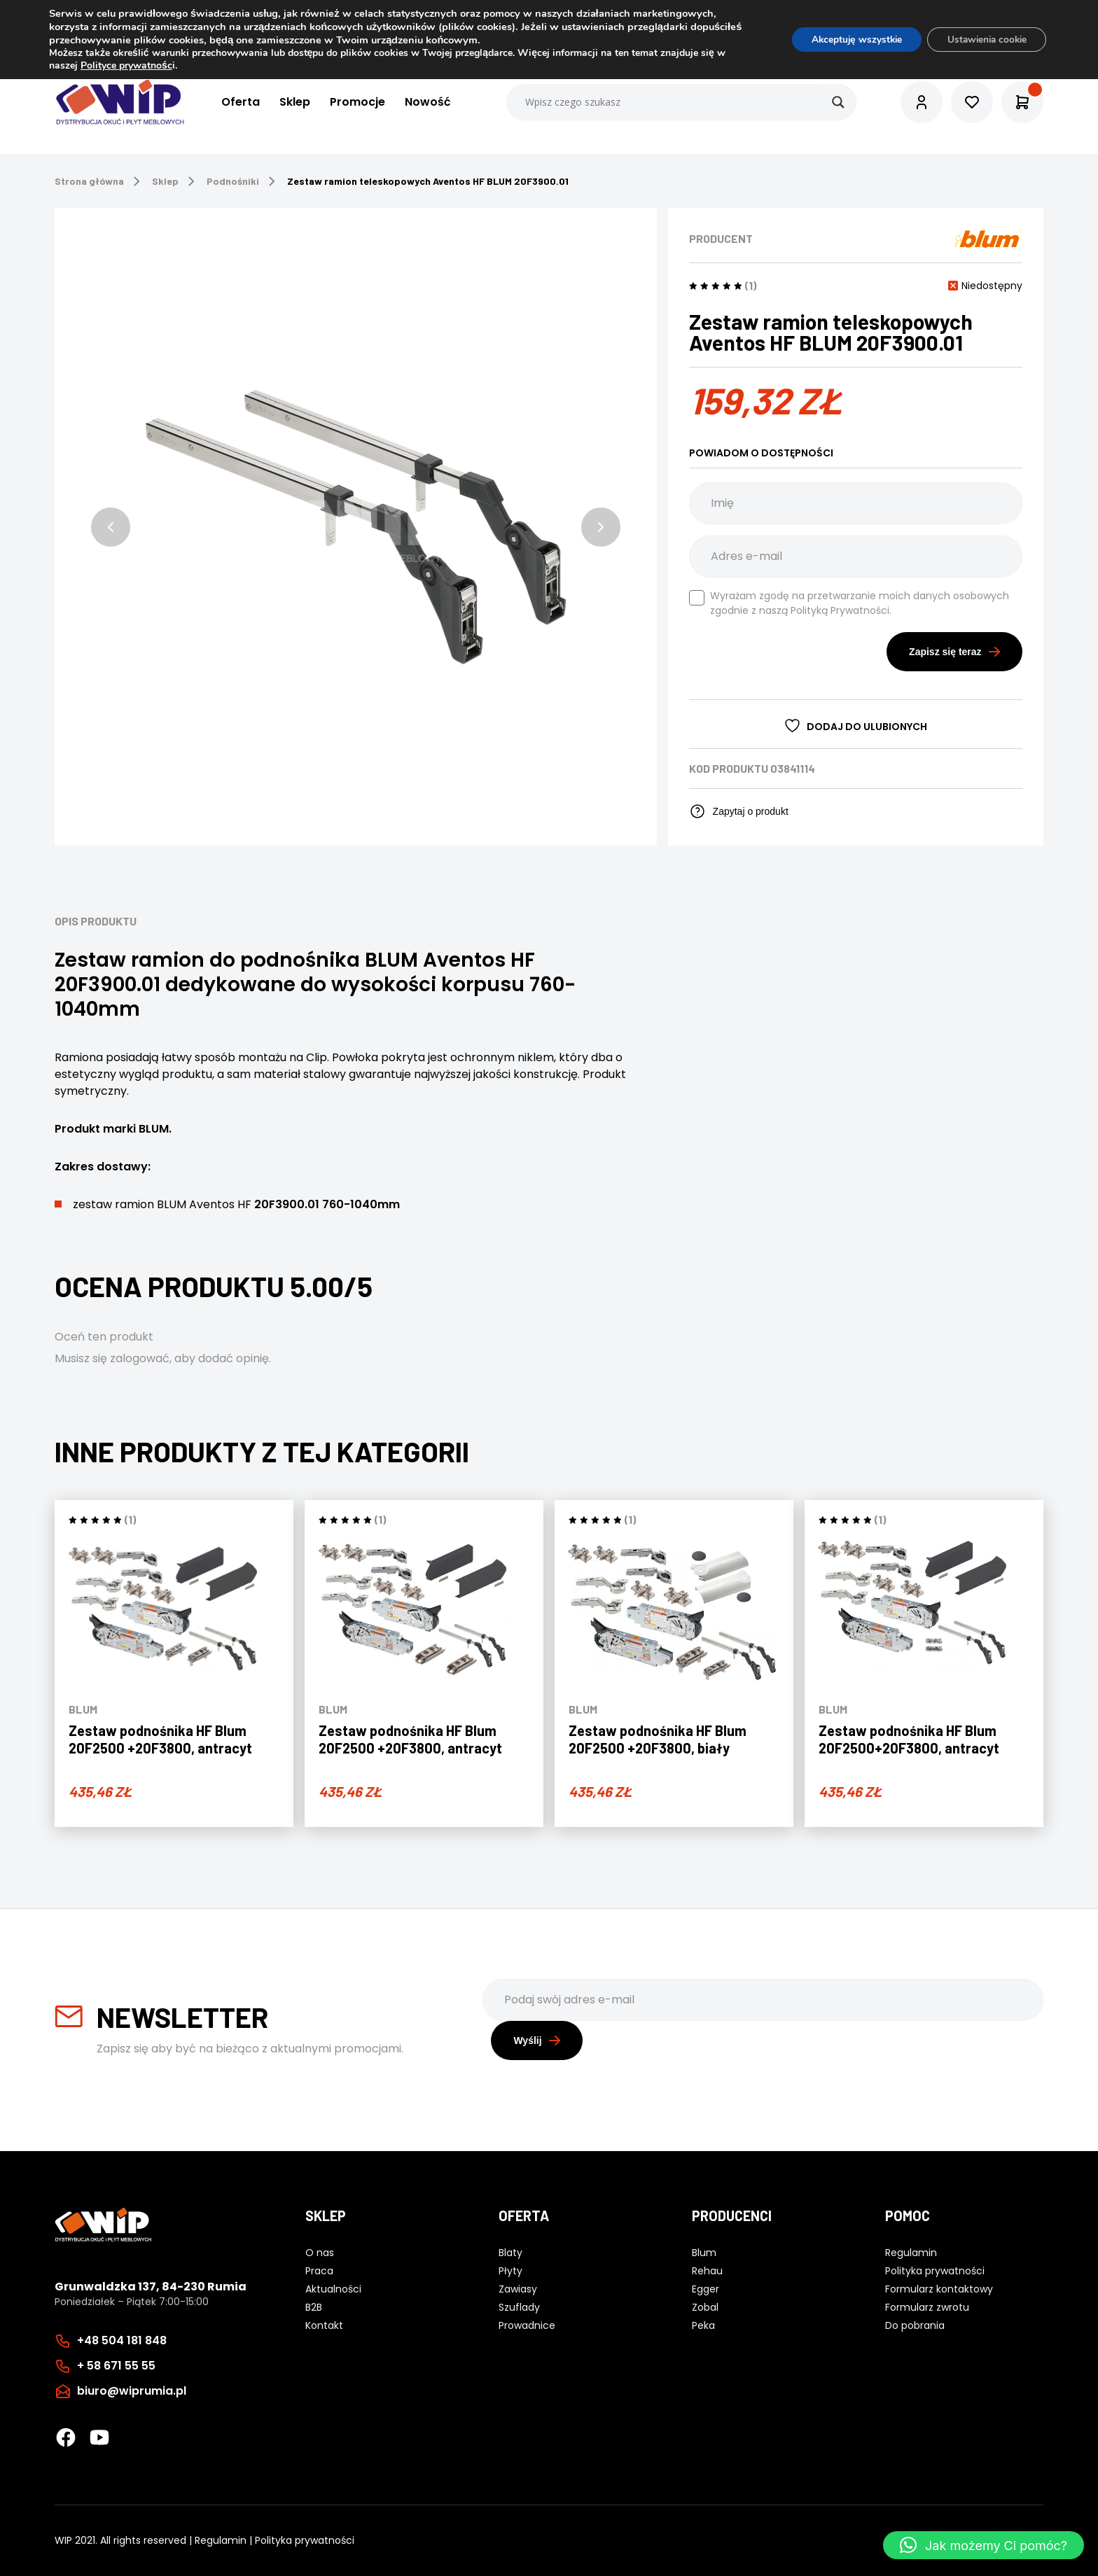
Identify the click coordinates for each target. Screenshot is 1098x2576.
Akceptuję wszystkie (847, 39)
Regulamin (220, 2540)
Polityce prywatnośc (126, 65)
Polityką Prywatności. (841, 610)
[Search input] (682, 102)
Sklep (294, 102)
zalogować (139, 1358)
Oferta (240, 102)
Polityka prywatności (304, 2540)
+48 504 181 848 (122, 2340)
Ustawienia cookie (983, 39)
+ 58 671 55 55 (116, 2366)
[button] (111, 527)
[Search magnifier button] (838, 102)
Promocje (356, 102)
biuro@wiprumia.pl (131, 2391)
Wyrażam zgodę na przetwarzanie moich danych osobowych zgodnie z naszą (849, 603)
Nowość (427, 102)
